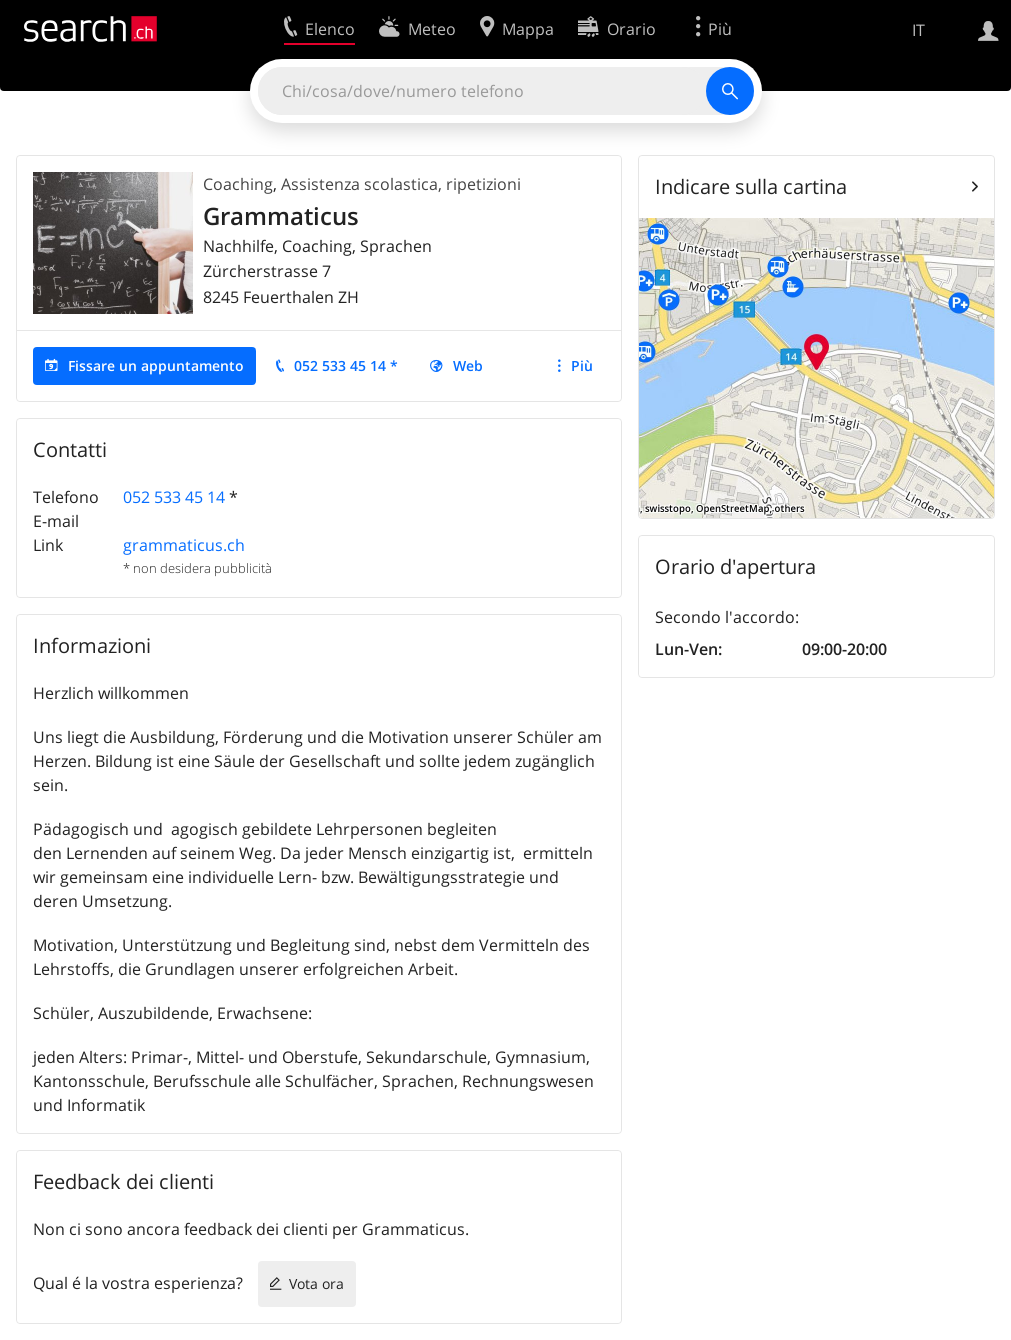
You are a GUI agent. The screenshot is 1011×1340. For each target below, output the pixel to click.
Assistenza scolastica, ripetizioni (401, 184)
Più (582, 365)
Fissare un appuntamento (156, 365)
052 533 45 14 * (346, 365)
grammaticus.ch (184, 545)
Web (468, 365)
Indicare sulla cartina (751, 186)
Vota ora (316, 1283)
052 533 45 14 (174, 497)
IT (918, 30)
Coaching (238, 184)
